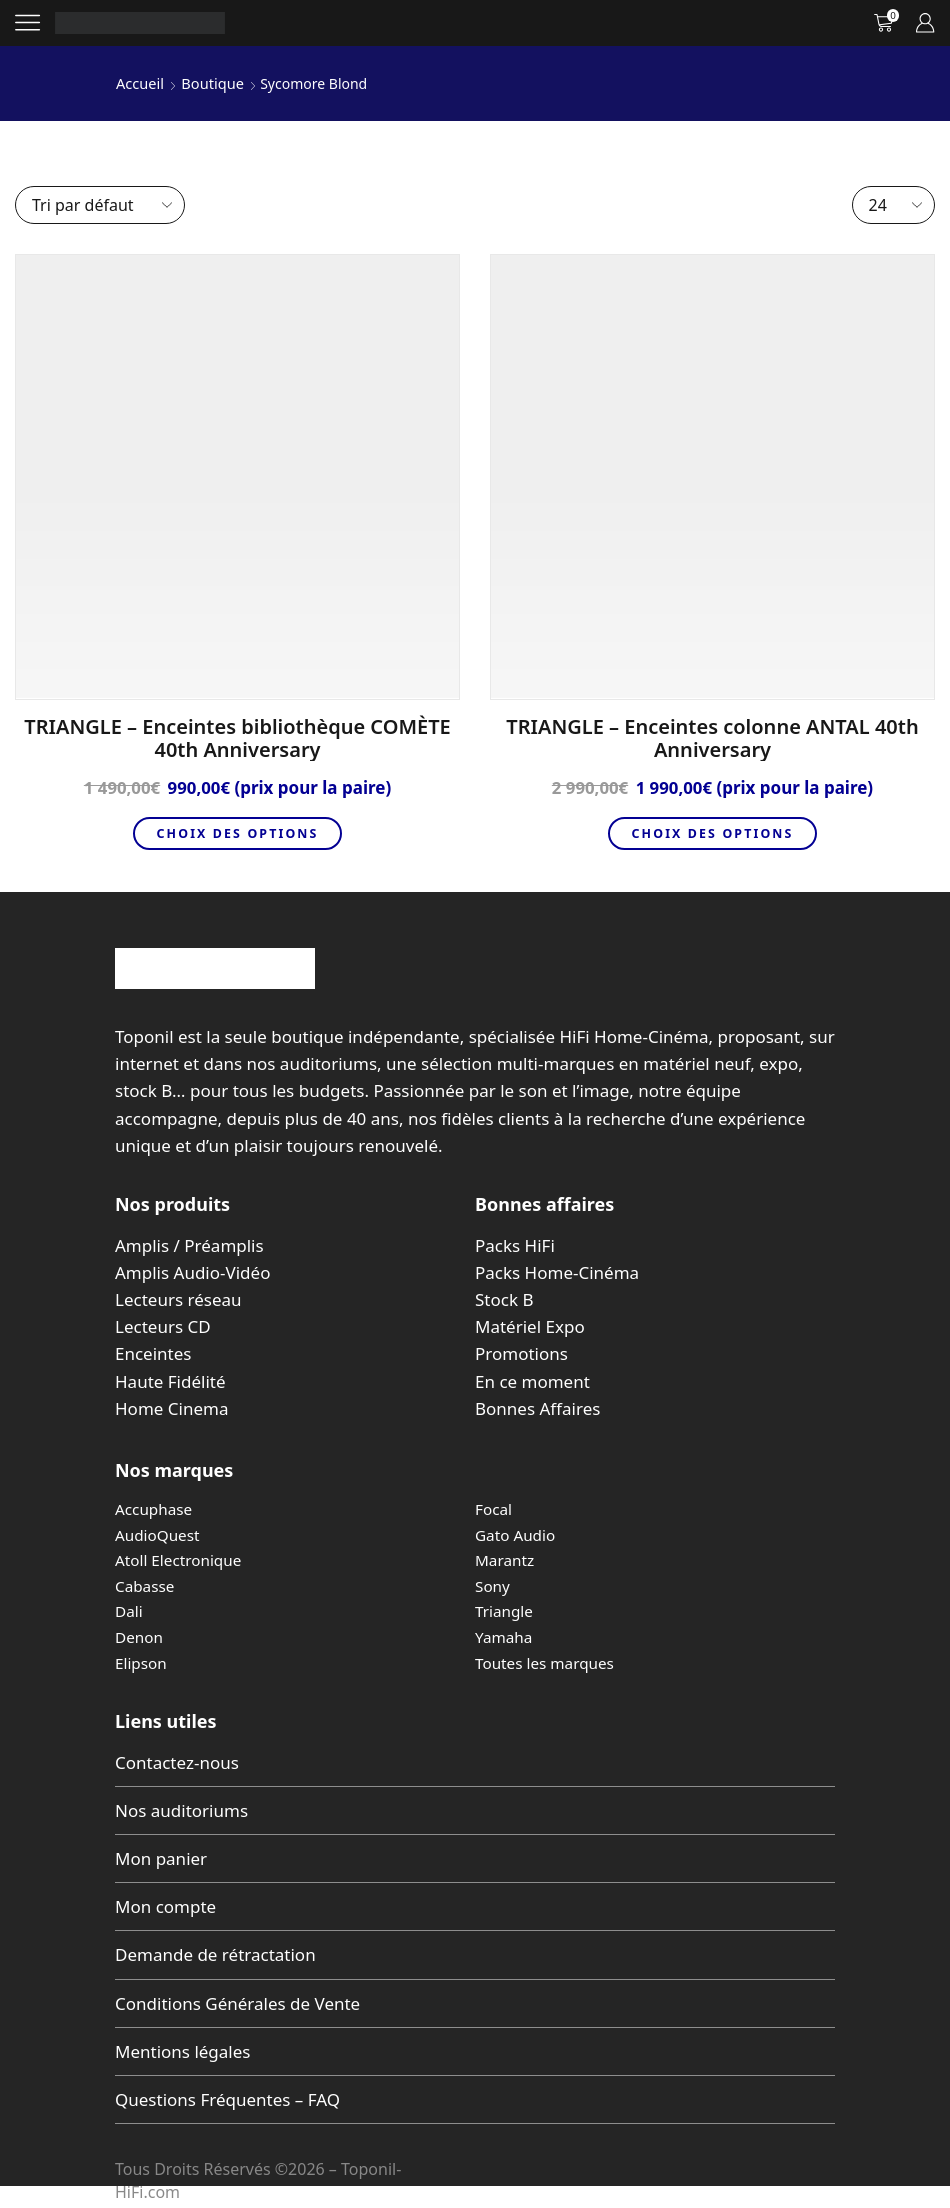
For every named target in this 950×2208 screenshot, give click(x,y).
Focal (494, 1509)
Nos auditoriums (181, 1810)
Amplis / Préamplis (189, 1245)
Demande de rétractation (215, 1954)
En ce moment (532, 1381)
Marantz (506, 1560)
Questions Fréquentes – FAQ (227, 2099)
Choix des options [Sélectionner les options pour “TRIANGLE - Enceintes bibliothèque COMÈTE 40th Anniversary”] (237, 833)
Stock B (504, 1299)
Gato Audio (517, 1535)
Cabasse (146, 1586)
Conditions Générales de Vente (237, 2003)
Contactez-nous (177, 1762)
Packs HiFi (515, 1245)
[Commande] (100, 204)
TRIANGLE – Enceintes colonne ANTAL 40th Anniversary (712, 737)
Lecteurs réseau (178, 1299)
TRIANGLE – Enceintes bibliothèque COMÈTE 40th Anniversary (237, 737)
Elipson (142, 1663)
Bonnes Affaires (537, 1408)
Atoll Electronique (181, 1560)
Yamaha (505, 1637)
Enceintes (153, 1353)
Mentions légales (182, 2051)
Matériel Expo (530, 1326)
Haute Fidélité (170, 1381)
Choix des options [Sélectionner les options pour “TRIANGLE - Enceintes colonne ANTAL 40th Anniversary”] (712, 833)
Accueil (139, 82)
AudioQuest (159, 1535)
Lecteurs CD (163, 1326)
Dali (129, 1611)
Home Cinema (171, 1408)
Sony (493, 1586)
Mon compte (165, 1906)
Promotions (521, 1353)
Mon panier (161, 1858)
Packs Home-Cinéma (557, 1272)
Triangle (505, 1611)
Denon (140, 1637)
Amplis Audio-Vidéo (192, 1272)
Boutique (209, 82)
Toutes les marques (547, 1663)
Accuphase (155, 1509)
